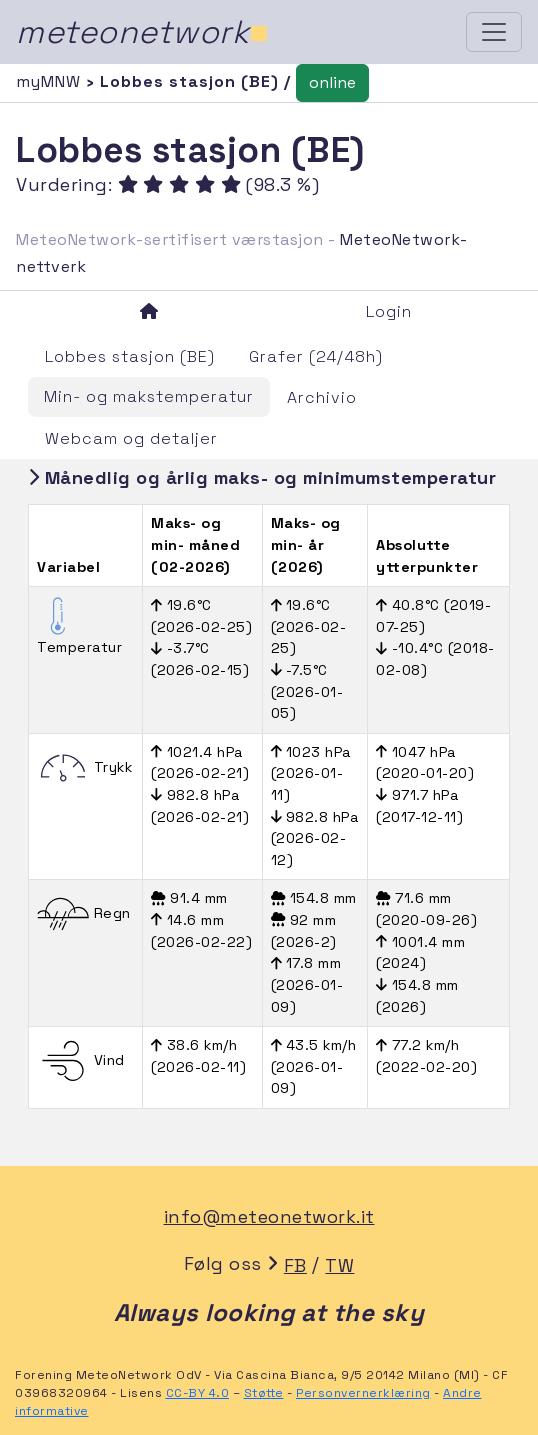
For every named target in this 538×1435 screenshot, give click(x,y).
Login (389, 311)
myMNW (51, 81)
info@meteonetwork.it (269, 1216)
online (332, 82)
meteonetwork (142, 32)
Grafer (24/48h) (316, 356)
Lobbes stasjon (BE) (130, 356)
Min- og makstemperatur (149, 396)
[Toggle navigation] (494, 32)
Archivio (322, 397)
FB (295, 1265)
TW (339, 1265)
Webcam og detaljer (131, 438)
